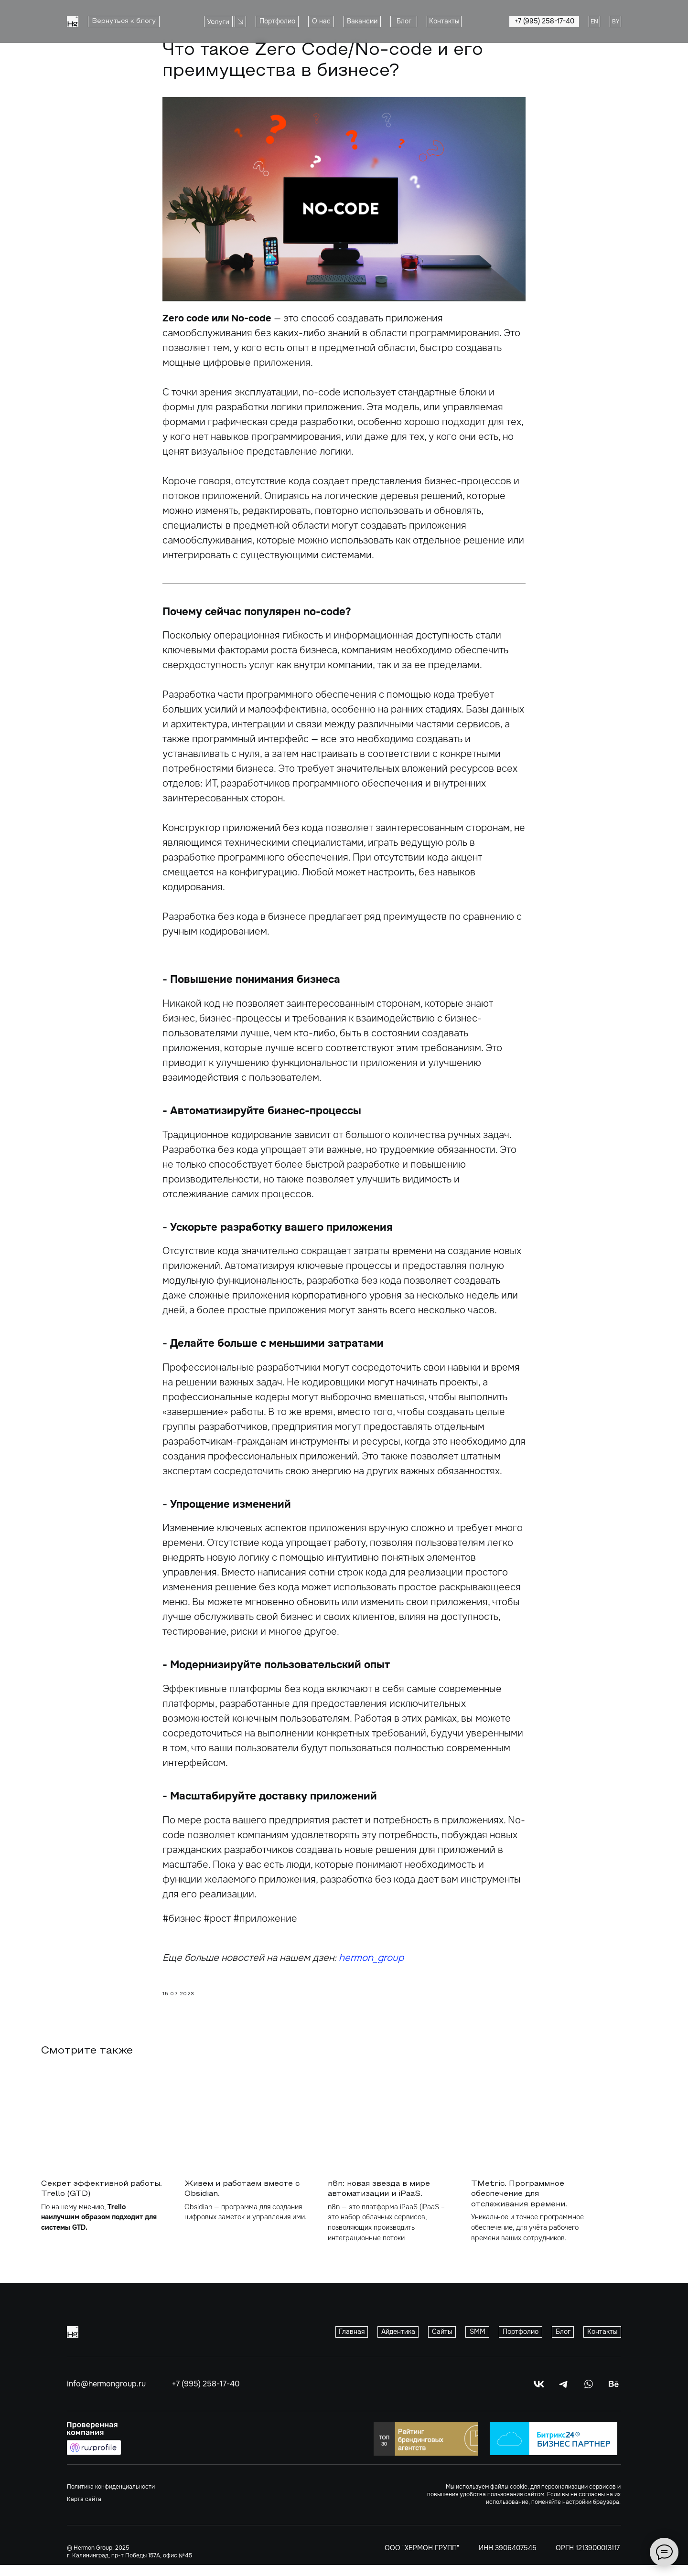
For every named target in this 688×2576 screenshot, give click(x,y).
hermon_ (358, 1963)
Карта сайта (84, 2510)
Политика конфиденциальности (111, 2497)
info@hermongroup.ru (106, 2395)
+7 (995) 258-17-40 (206, 2395)
